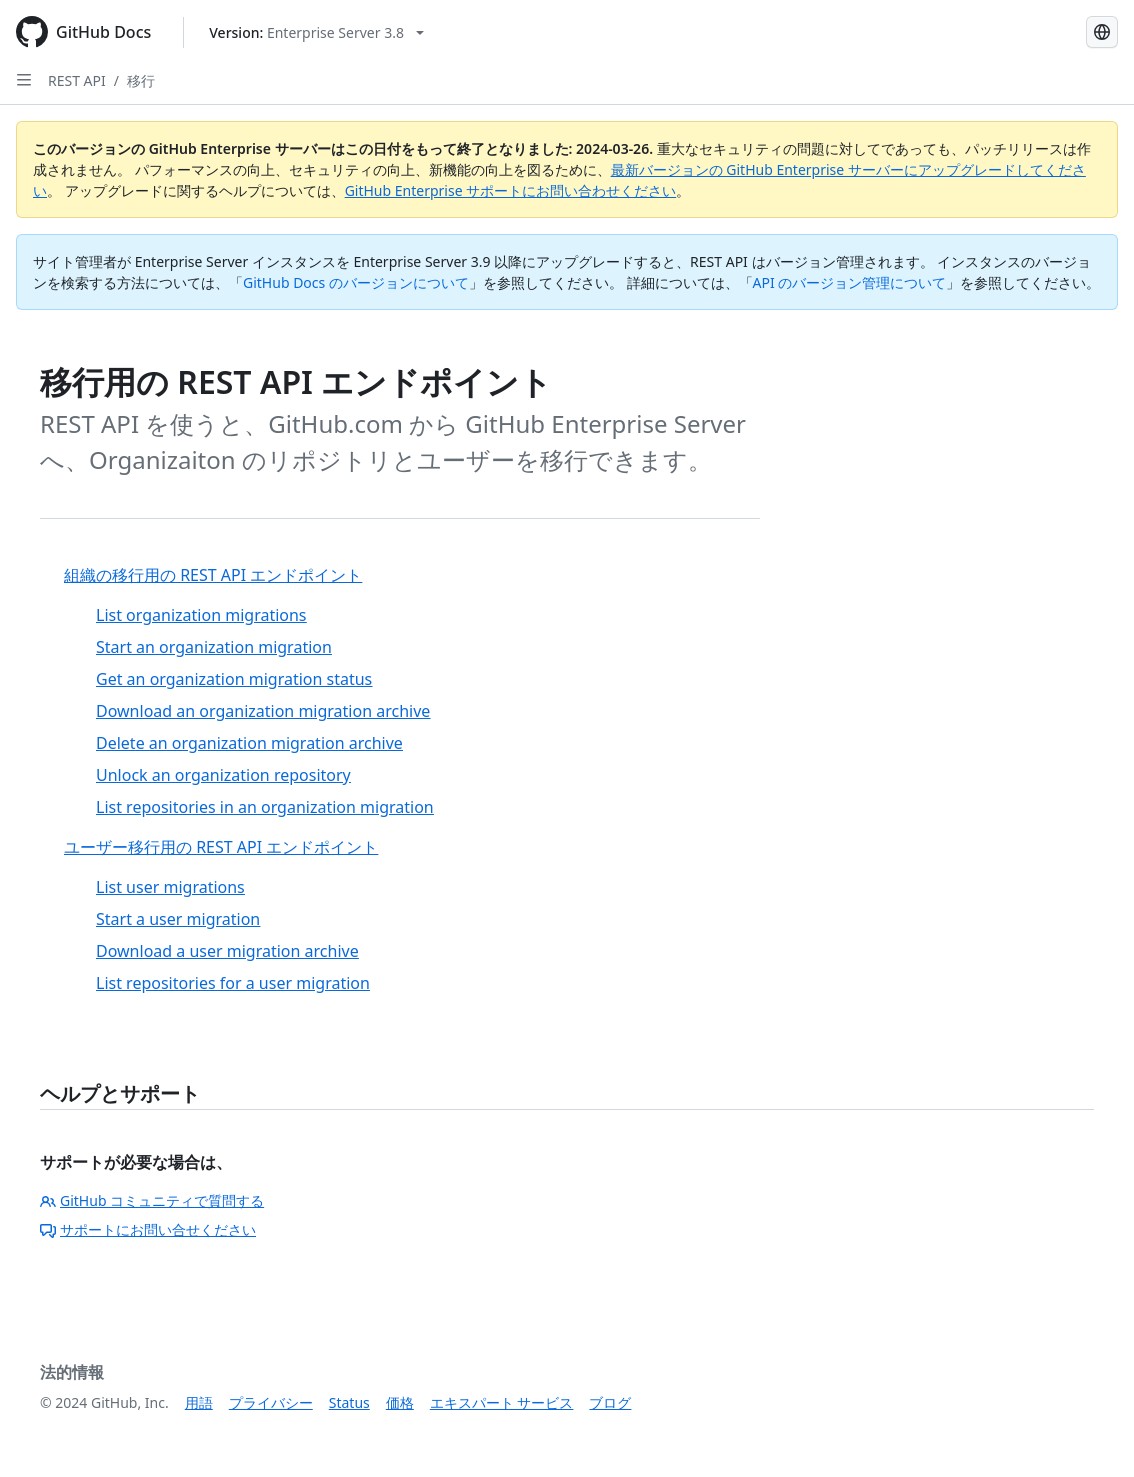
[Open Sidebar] (24, 80)
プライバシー (271, 1402)
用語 (199, 1402)
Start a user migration (178, 919)
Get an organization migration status (234, 679)
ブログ (610, 1402)
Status (349, 1402)
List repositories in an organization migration (265, 807)
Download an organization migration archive (263, 711)
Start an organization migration (214, 647)
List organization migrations (201, 615)
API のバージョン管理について (850, 282)
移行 (141, 80)
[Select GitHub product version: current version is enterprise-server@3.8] (316, 32)
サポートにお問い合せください (148, 1229)
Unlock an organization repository (223, 775)
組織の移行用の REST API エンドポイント (213, 575)
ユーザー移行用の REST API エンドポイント (221, 847)
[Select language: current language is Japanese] (1102, 32)
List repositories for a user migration (233, 983)
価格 (400, 1402)
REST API (77, 80)
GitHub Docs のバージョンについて (356, 282)
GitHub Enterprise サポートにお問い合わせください (511, 190)
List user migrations (170, 887)
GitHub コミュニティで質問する (152, 1200)
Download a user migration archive (227, 951)
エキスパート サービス (502, 1402)
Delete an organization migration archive (249, 743)
